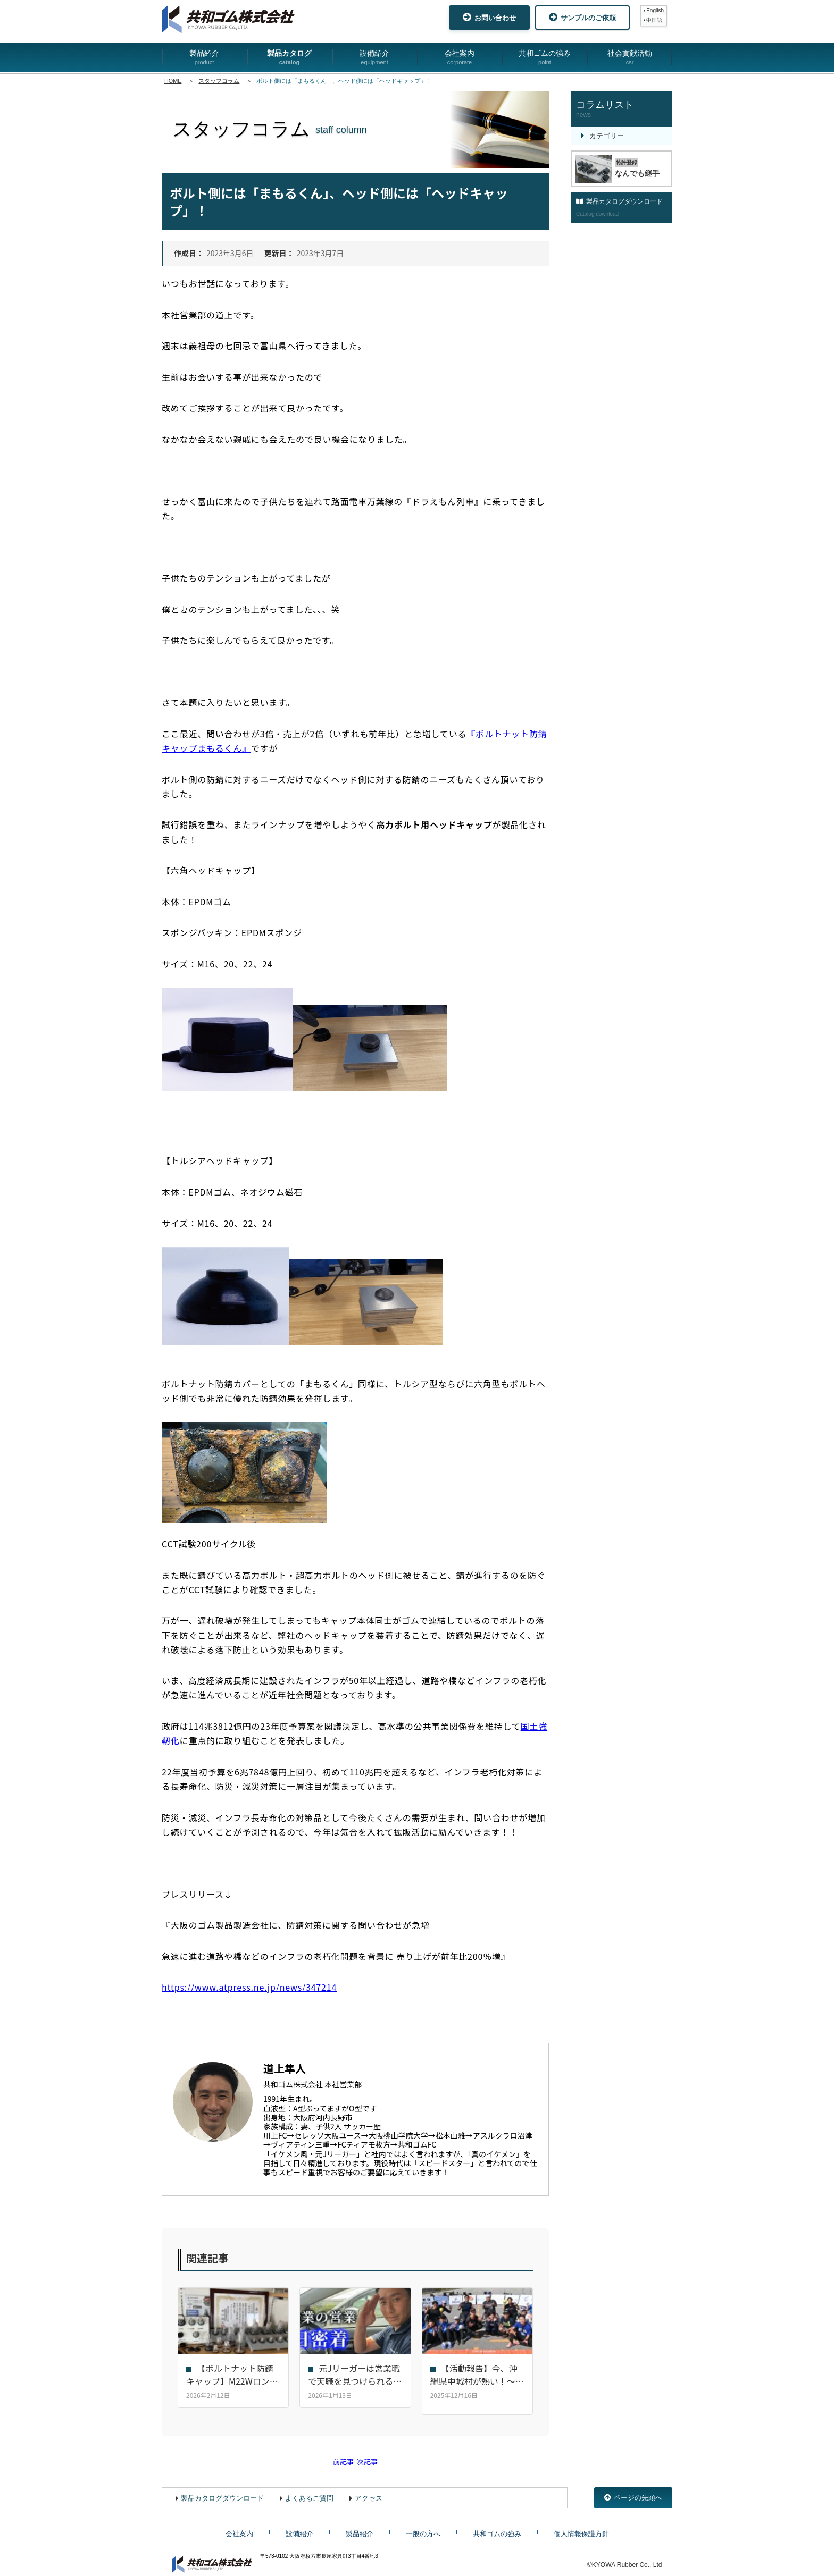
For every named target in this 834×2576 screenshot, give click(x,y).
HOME (172, 81)
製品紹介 (204, 57)
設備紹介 (374, 57)
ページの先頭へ (633, 2491)
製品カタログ (289, 57)
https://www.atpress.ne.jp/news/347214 (249, 1987)
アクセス (368, 2491)
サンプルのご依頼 (582, 17)
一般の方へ (423, 2527)
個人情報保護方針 (581, 2527)
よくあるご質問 (309, 2491)
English (655, 10)
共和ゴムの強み (544, 57)
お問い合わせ (489, 17)
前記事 (343, 2455)
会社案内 (459, 57)
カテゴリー (606, 136)
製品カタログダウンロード (222, 2491)
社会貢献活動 (629, 57)
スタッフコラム (218, 81)
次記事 (367, 2455)
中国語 (654, 20)
